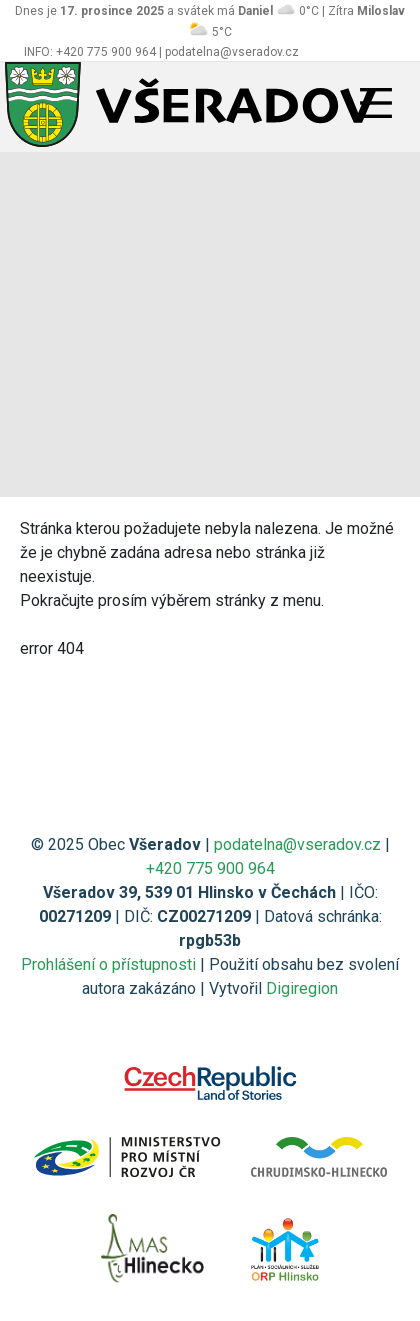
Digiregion (302, 988)
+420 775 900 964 (210, 868)
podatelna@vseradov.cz (297, 844)
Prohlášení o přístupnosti (108, 964)
